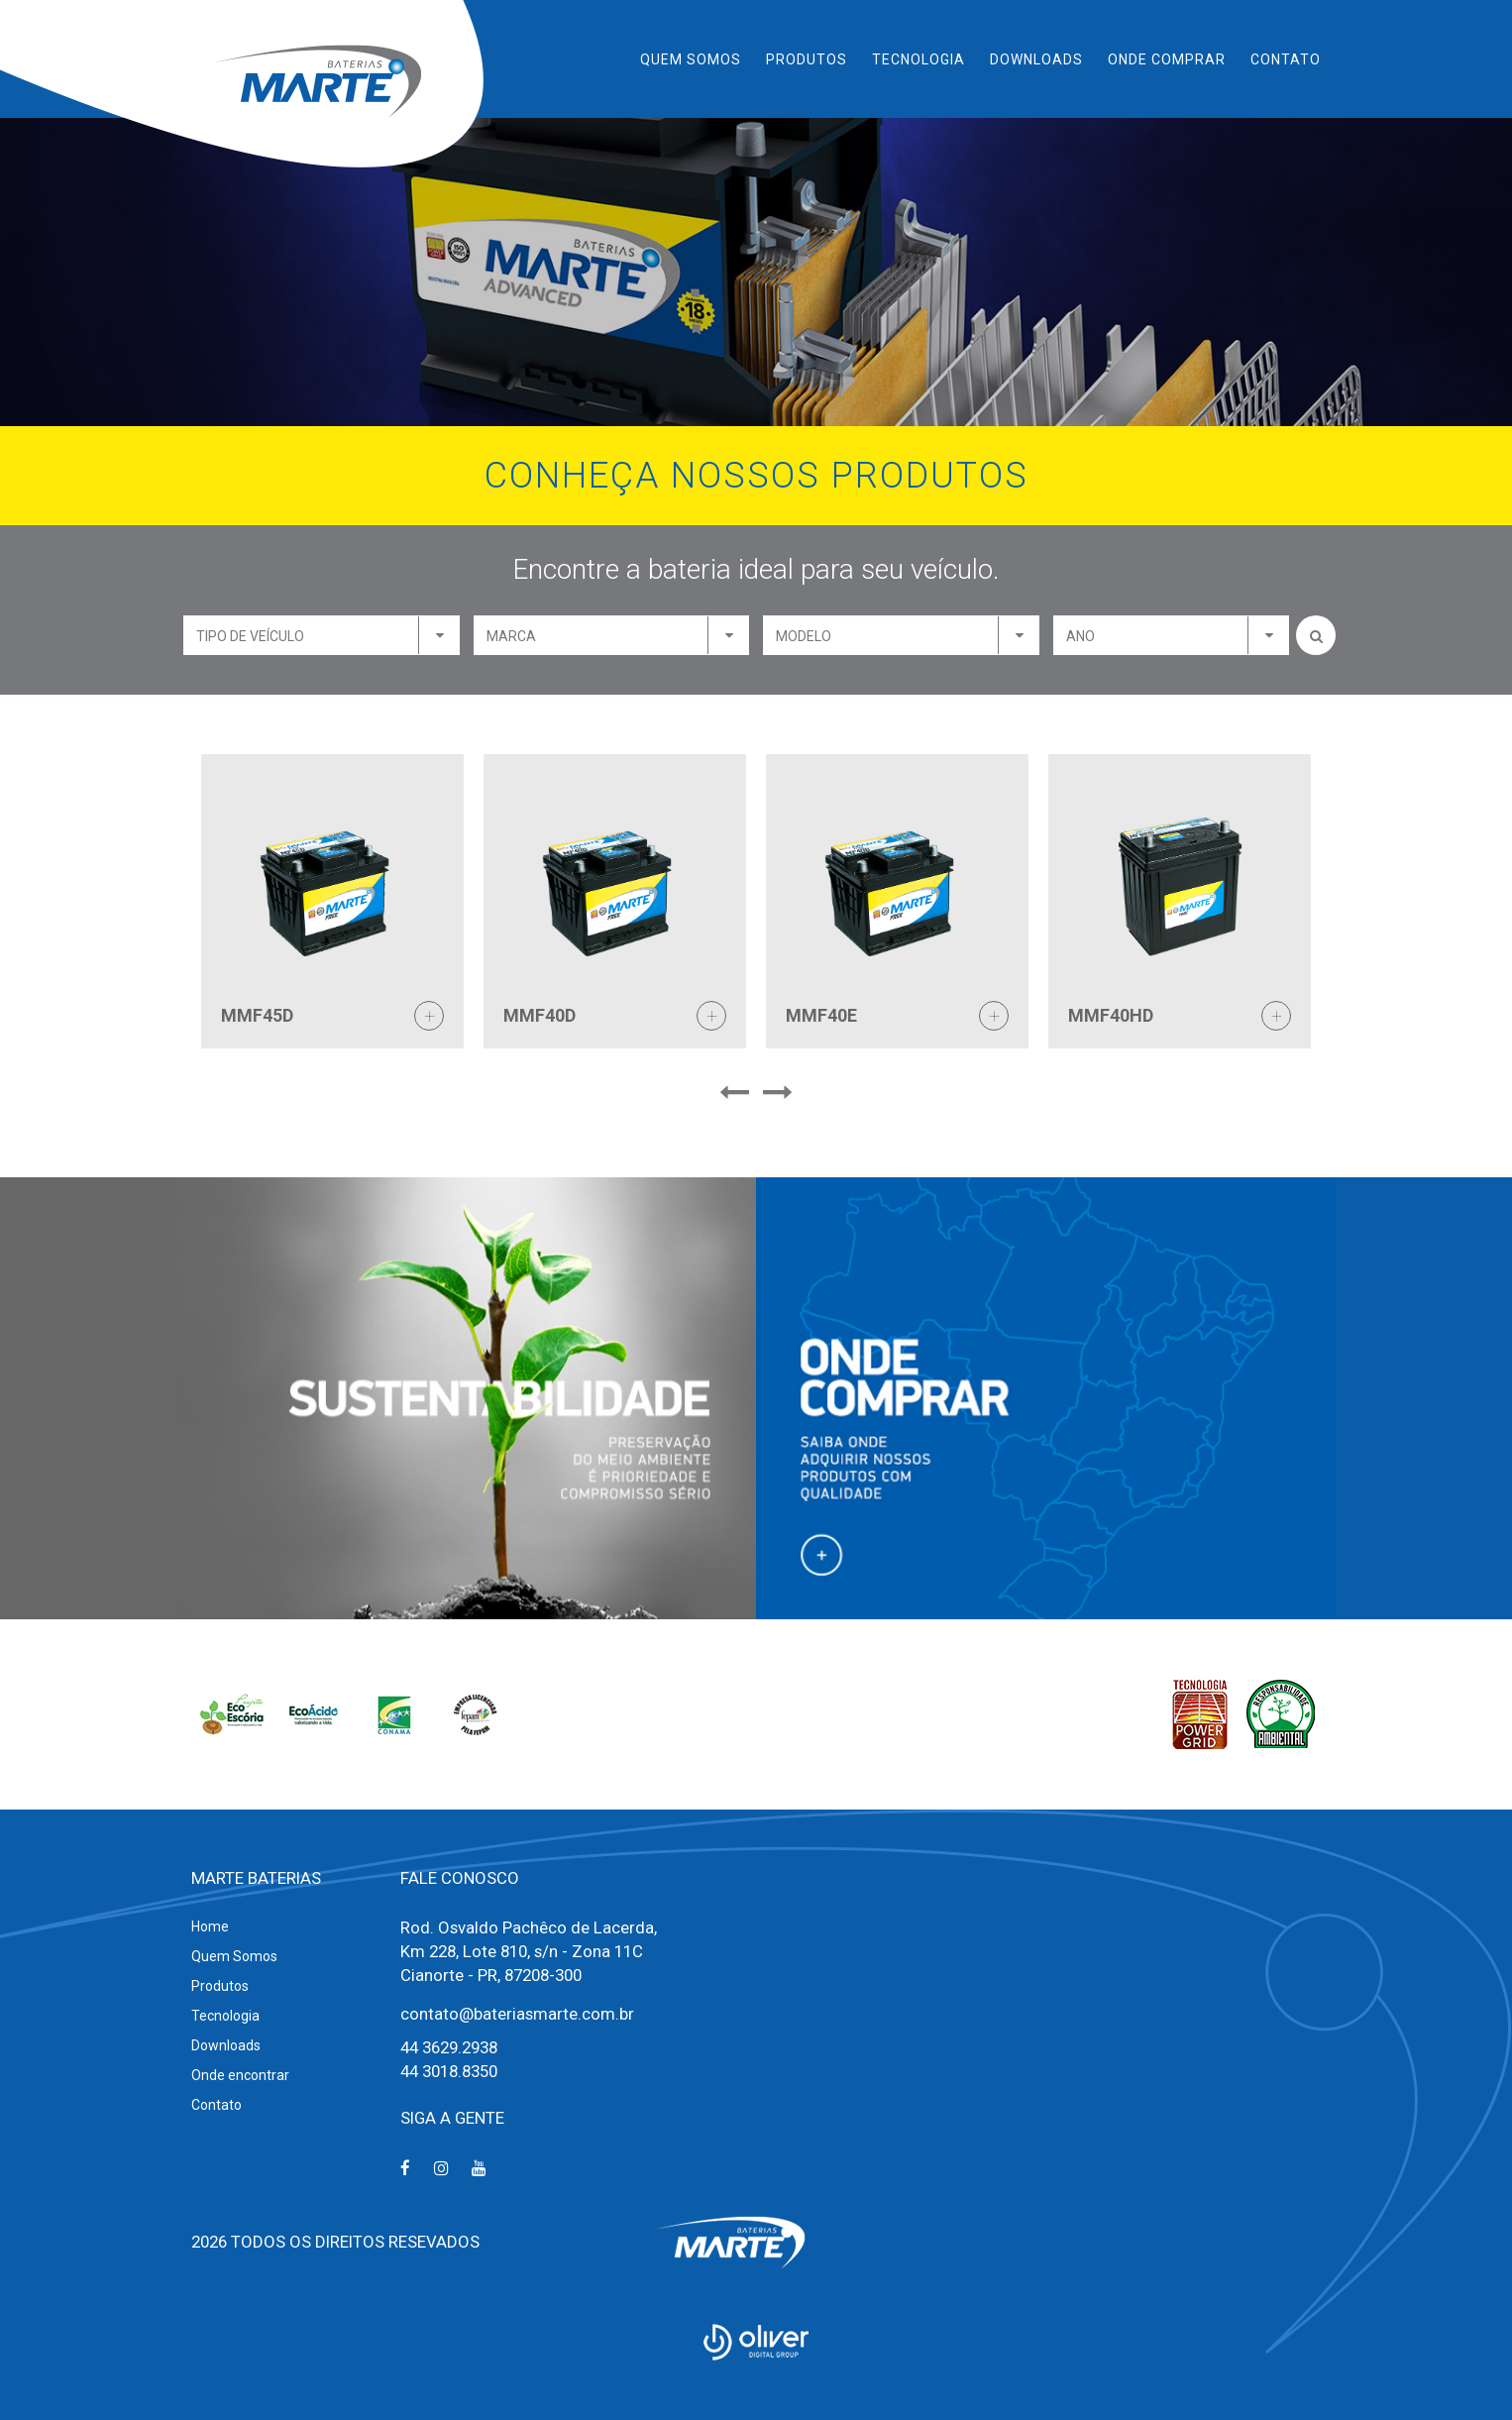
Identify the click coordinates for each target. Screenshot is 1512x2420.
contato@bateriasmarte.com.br (517, 2014)
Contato (1285, 59)
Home (210, 1926)
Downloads (1036, 59)
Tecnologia (918, 59)
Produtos (806, 59)
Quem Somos (690, 59)
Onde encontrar (240, 2075)
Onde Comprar (1167, 59)
